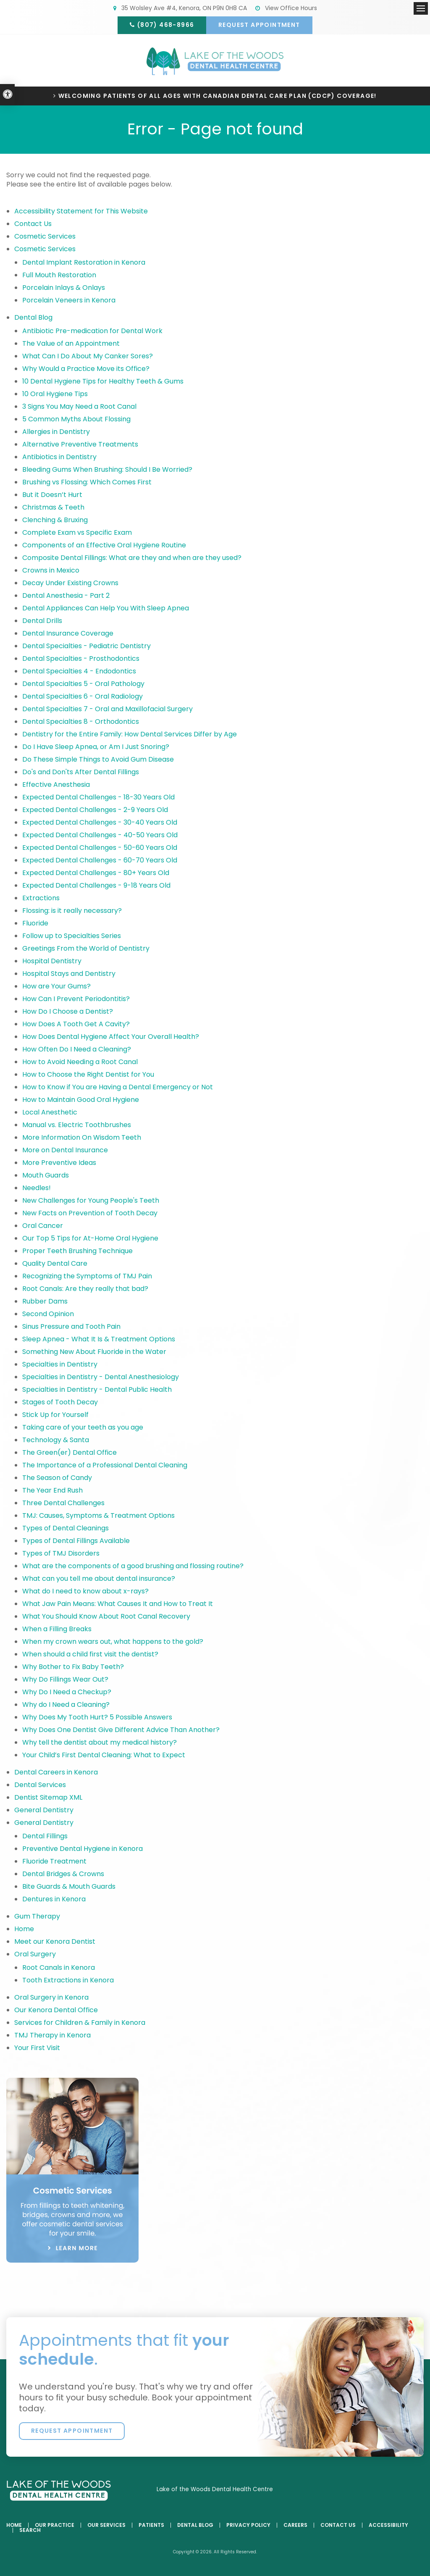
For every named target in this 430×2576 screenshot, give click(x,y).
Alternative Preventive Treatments (80, 444)
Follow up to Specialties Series (71, 936)
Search (30, 2530)
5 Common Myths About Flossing (76, 419)
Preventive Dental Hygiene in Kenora (82, 1848)
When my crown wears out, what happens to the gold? (112, 1641)
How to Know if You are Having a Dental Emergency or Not (117, 1087)
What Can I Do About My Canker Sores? (87, 356)
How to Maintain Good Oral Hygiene (80, 1099)
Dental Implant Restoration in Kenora (83, 262)
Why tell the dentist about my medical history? (99, 1742)
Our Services (106, 2525)
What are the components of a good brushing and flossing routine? (133, 1566)
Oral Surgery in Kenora (51, 1997)
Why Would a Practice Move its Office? (85, 368)
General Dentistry (43, 1810)
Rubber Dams (45, 1301)
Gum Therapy (37, 1916)
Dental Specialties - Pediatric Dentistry (86, 646)
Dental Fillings (45, 1836)
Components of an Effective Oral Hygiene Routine (104, 545)
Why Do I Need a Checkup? (66, 1692)
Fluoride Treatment (54, 1861)
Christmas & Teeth (53, 507)
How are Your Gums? (56, 986)
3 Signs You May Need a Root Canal (79, 406)
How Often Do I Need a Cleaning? (76, 1049)
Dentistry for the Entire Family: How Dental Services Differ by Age (129, 734)
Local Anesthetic (49, 1112)
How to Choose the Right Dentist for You (88, 1074)
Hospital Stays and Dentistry (68, 973)
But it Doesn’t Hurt (52, 494)
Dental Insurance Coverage (67, 633)
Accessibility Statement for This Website (81, 211)
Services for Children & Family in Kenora (79, 2022)
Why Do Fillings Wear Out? (65, 1679)
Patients (151, 2525)
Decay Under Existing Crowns (70, 583)
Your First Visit (37, 2048)
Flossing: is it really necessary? (72, 910)
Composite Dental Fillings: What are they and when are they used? (131, 558)
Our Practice (54, 2525)
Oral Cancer (42, 1225)
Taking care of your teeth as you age (82, 1427)
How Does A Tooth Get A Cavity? (76, 1024)
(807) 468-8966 (165, 25)
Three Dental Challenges (64, 1503)
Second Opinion (48, 1314)
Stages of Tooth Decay (60, 1402)
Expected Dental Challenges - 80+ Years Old (95, 873)
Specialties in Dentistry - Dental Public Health (97, 1389)
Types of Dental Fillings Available (76, 1541)
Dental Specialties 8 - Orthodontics (80, 721)
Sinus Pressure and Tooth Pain (71, 1326)
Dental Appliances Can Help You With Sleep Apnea (105, 608)
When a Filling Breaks (57, 1629)
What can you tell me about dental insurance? (98, 1578)
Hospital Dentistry (51, 961)
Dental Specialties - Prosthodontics (80, 658)
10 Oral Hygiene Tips (55, 394)
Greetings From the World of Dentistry (85, 948)
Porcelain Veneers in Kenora (68, 300)
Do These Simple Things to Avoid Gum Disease (98, 759)
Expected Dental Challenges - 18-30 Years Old (98, 797)
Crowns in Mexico (50, 570)
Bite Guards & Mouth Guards (68, 1886)
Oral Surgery (35, 1954)
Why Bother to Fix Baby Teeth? (73, 1667)
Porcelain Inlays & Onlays (63, 287)
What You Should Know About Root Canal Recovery (106, 1616)
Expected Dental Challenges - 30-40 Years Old (99, 822)
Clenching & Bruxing (55, 520)
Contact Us (33, 224)
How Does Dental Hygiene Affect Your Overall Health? (110, 1036)
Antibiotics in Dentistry (59, 457)
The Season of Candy (57, 1478)
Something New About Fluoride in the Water (94, 1351)
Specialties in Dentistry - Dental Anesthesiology (100, 1377)
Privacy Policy (248, 2525)
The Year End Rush (52, 1490)
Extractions (41, 898)
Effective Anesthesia (56, 784)
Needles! (36, 1188)
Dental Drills (42, 621)
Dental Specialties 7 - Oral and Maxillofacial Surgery (107, 709)
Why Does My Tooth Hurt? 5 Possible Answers (97, 1717)
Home (24, 1929)
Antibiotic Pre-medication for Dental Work (93, 331)
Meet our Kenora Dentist (54, 1941)
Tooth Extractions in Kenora (68, 1980)
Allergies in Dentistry (56, 431)
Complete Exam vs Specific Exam (77, 532)
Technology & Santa (55, 1440)
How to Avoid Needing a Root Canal (80, 1062)
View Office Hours (286, 8)
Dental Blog (33, 317)
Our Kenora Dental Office (56, 2010)
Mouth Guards (45, 1175)
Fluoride (35, 923)
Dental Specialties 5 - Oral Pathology (83, 684)
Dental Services (40, 1785)
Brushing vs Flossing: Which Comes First (87, 482)
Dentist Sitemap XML (48, 1797)
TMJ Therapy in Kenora (52, 2035)
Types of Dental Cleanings (65, 1528)
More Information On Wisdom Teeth (81, 1137)
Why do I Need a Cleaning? (66, 1704)
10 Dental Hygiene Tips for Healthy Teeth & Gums (103, 381)
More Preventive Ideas (59, 1162)
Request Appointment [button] (259, 25)
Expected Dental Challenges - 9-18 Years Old (96, 885)
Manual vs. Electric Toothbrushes (76, 1125)
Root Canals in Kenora (58, 1967)
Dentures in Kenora (54, 1899)
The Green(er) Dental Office (69, 1452)
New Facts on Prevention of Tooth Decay (89, 1213)
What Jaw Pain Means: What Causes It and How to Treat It (117, 1604)
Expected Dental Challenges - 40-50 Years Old (100, 835)
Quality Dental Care (54, 1263)
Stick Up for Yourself (55, 1414)
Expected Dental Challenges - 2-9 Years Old (95, 810)
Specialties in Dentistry (59, 1364)
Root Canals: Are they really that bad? (85, 1288)
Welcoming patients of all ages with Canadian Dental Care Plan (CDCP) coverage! (217, 96)
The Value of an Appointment (71, 343)
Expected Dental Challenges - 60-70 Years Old (99, 860)
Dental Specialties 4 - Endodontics (79, 671)
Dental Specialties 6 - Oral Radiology (82, 696)
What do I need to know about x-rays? (85, 1591)
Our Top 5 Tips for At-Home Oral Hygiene (90, 1238)
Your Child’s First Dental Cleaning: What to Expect (103, 1755)
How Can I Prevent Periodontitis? (76, 999)
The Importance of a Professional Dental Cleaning (104, 1465)
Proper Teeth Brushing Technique (77, 1251)
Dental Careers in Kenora (56, 1772)
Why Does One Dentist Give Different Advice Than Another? (121, 1730)
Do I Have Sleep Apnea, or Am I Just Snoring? (95, 747)
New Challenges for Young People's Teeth (90, 1200)
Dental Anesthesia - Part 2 (66, 595)
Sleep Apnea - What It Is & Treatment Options (98, 1339)
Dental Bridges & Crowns (63, 1874)
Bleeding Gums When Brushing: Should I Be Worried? (107, 469)
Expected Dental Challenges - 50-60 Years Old (99, 847)
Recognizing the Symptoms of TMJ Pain (87, 1276)
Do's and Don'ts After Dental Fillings (80, 772)
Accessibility (388, 2525)
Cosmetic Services (45, 236)
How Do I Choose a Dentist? (67, 1011)
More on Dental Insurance (65, 1150)
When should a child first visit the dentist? (90, 1654)
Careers (295, 2525)
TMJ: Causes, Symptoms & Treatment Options (98, 1515)
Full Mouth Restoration (59, 275)
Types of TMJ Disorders (61, 1553)
